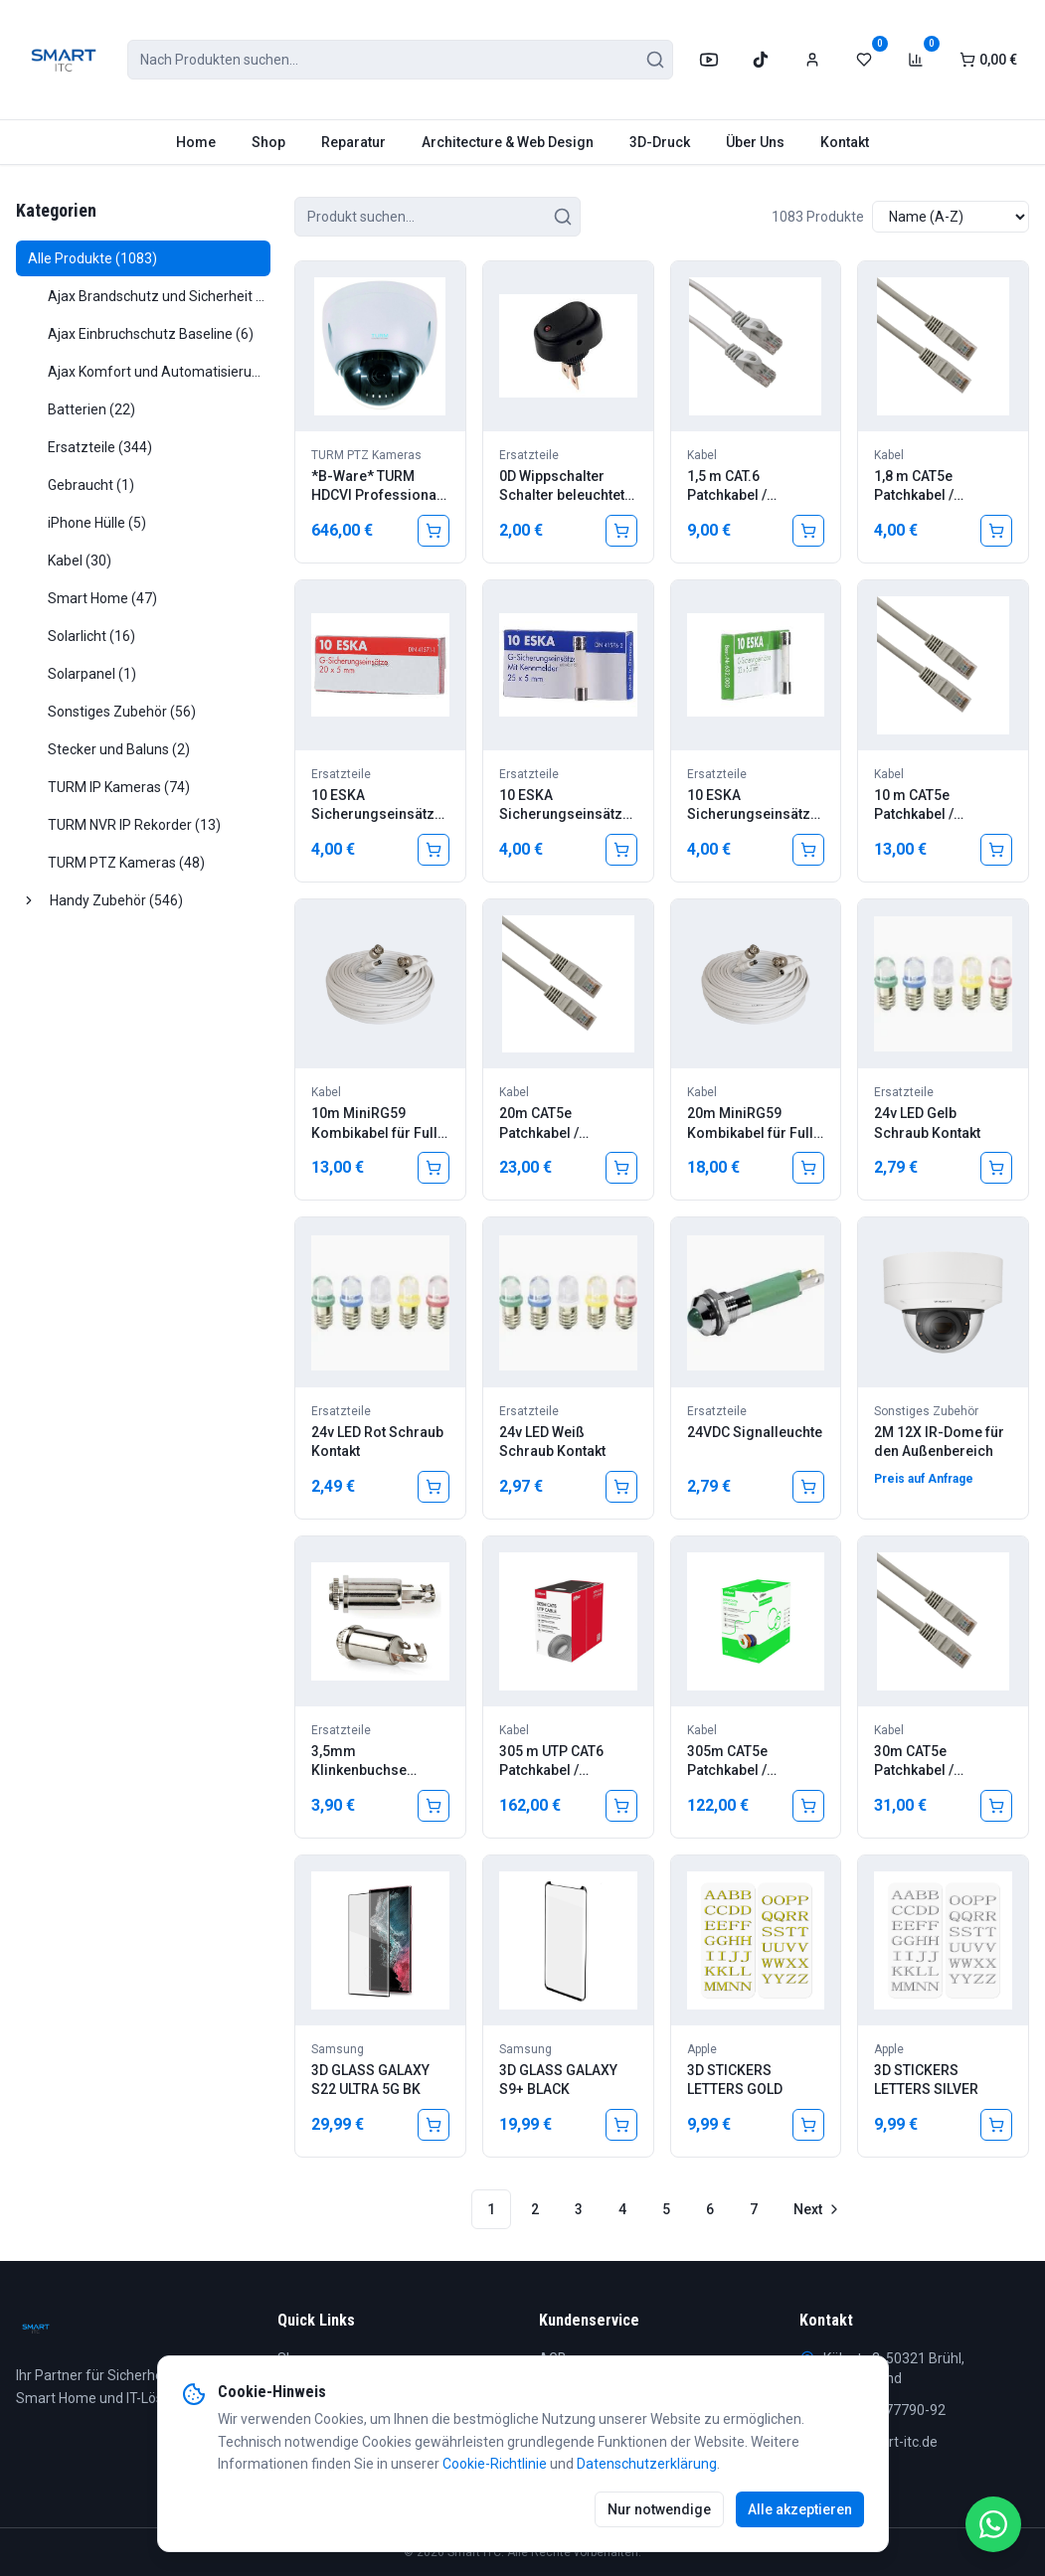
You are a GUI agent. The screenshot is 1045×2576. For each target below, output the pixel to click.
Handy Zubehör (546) (116, 900)
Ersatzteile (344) (100, 447)
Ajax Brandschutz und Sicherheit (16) (159, 296)
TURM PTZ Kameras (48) (126, 863)
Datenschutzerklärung (647, 2464)
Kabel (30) (79, 560)
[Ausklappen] (29, 900)
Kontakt (844, 142)
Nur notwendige (659, 2509)
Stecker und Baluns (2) (119, 749)
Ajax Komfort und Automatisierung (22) (159, 372)
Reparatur (353, 142)
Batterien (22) (91, 409)
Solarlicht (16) (91, 636)
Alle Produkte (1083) (92, 258)
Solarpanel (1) (92, 674)
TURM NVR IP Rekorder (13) (134, 825)
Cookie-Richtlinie (494, 2464)
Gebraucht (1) (91, 485)
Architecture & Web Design (508, 142)
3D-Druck (659, 142)
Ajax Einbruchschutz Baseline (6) (151, 334)
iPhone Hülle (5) (97, 523)
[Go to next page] (815, 2209)
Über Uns (755, 142)
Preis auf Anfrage (923, 1479)
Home (196, 142)
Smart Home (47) (102, 598)
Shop (268, 142)
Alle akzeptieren (800, 2509)
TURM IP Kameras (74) (119, 787)
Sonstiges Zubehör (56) (122, 712)
